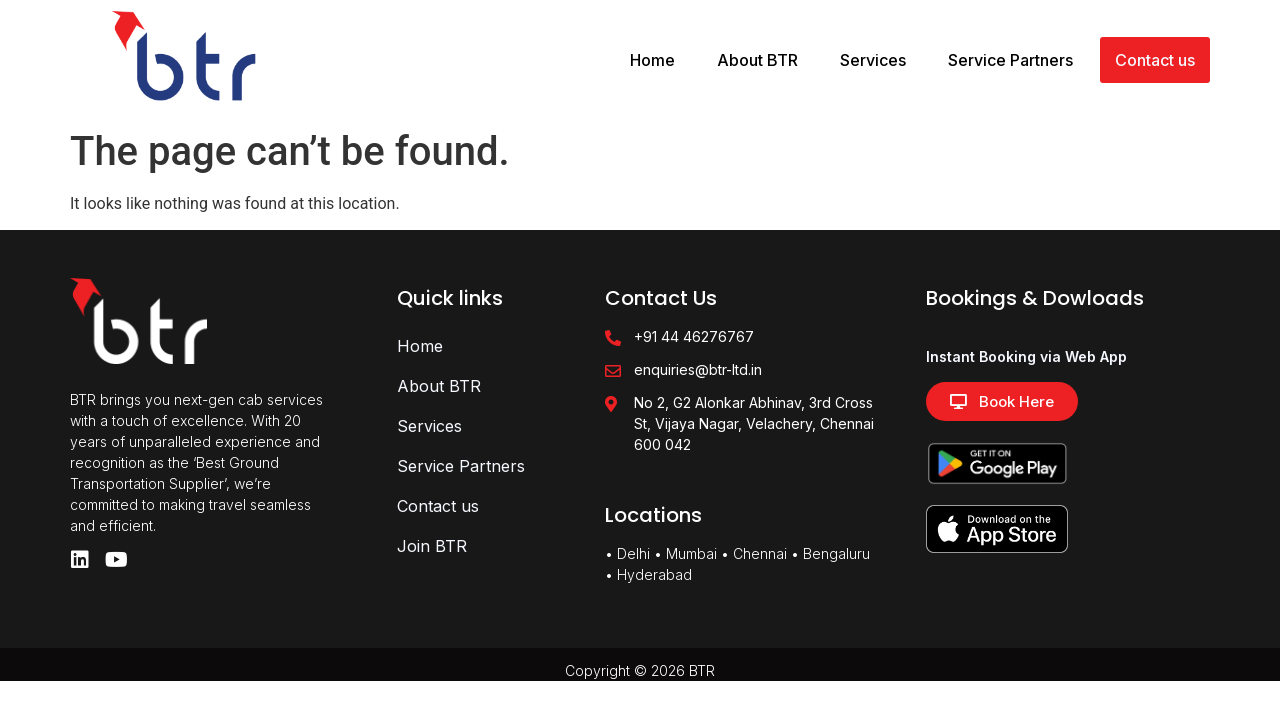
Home (652, 60)
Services (873, 60)
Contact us (1155, 60)
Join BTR (432, 546)
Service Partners (1010, 60)
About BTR (757, 60)
